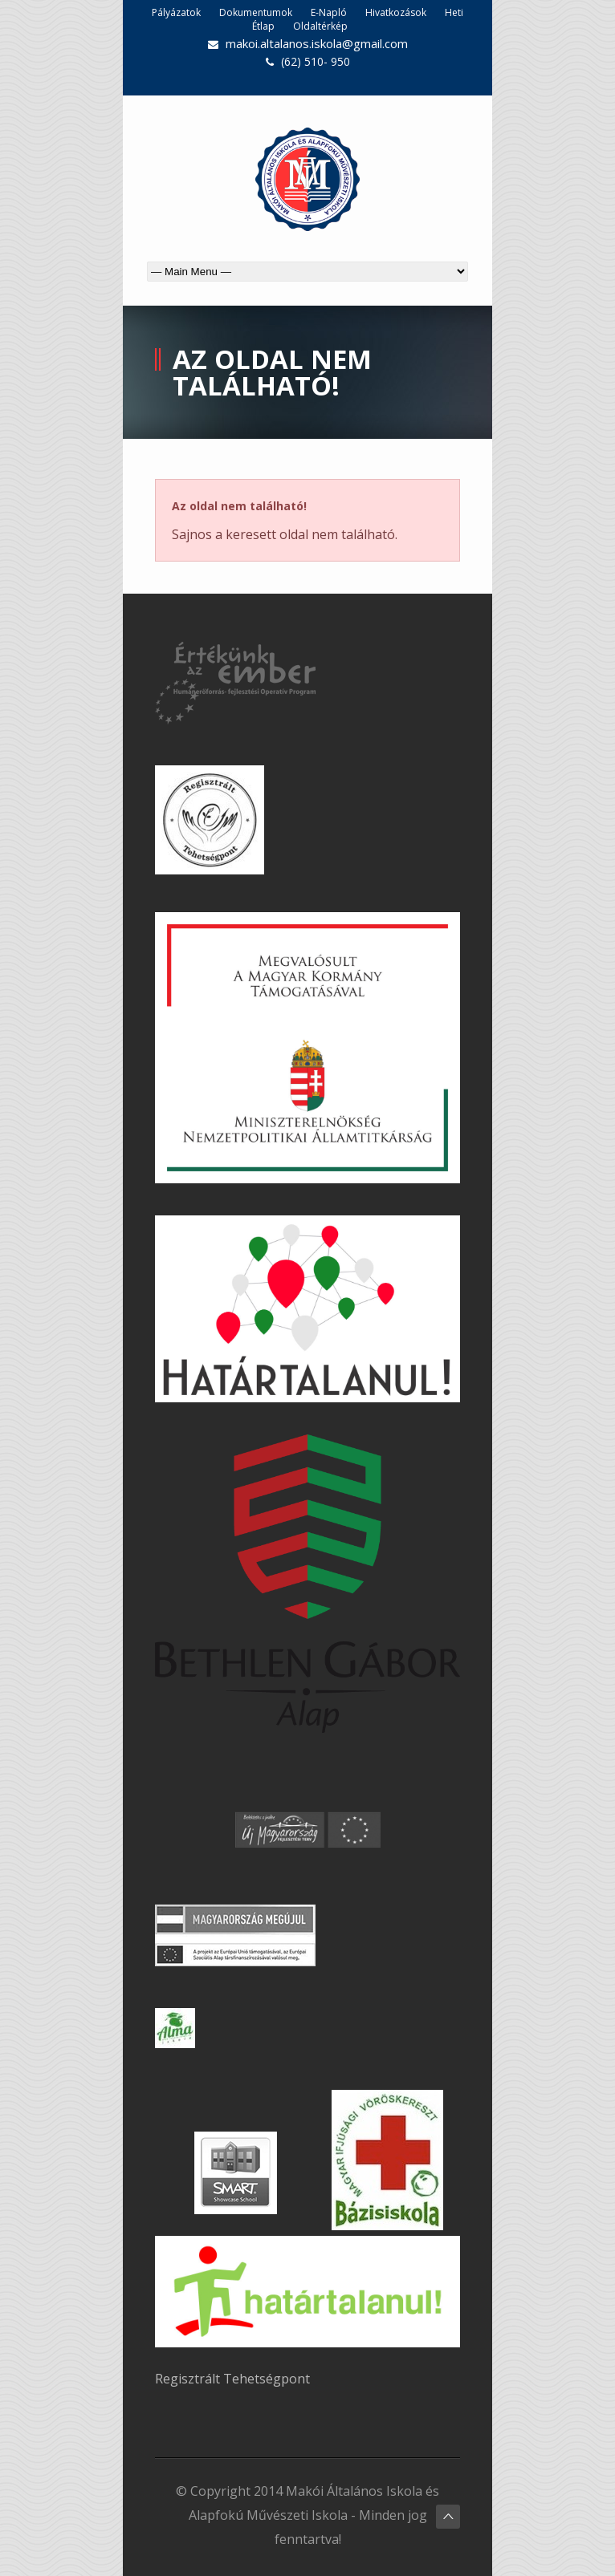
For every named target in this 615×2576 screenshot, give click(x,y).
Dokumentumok (255, 12)
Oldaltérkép (320, 26)
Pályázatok (176, 12)
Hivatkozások (395, 12)
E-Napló (329, 12)
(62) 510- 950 (315, 61)
